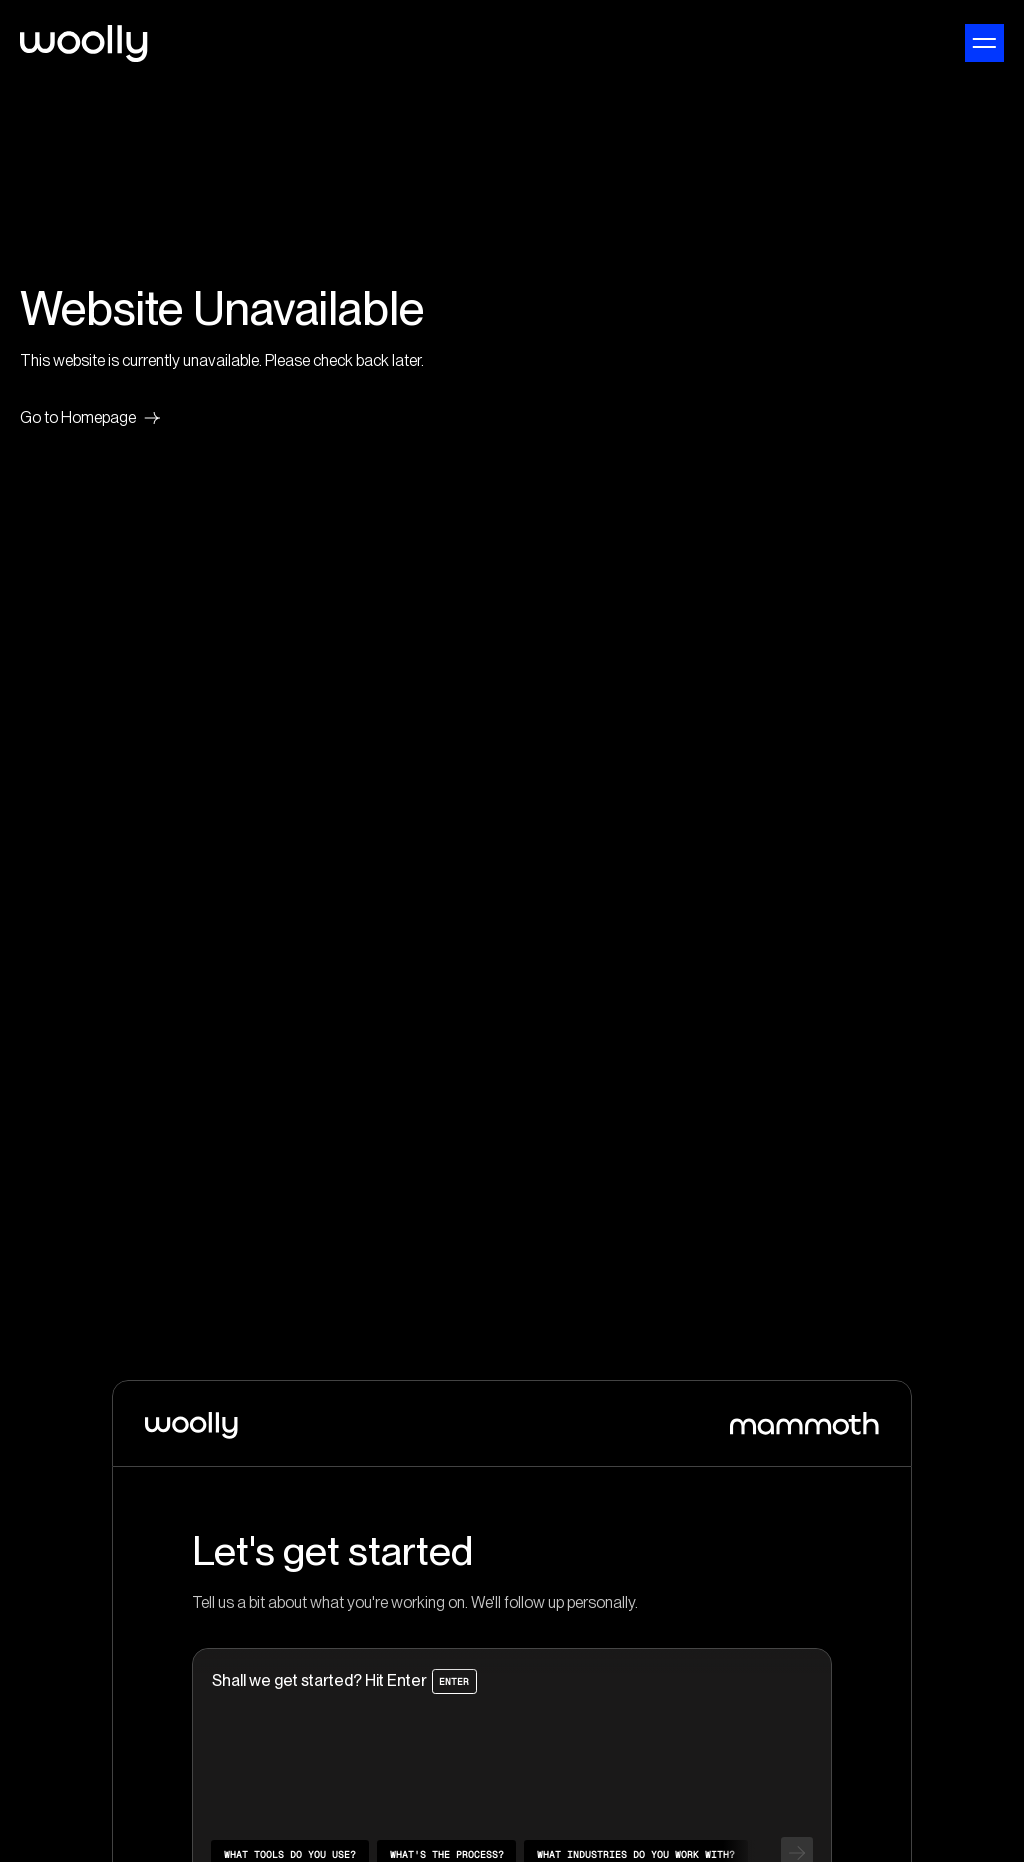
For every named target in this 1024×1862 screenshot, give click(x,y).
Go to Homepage (90, 418)
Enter (454, 1680)
